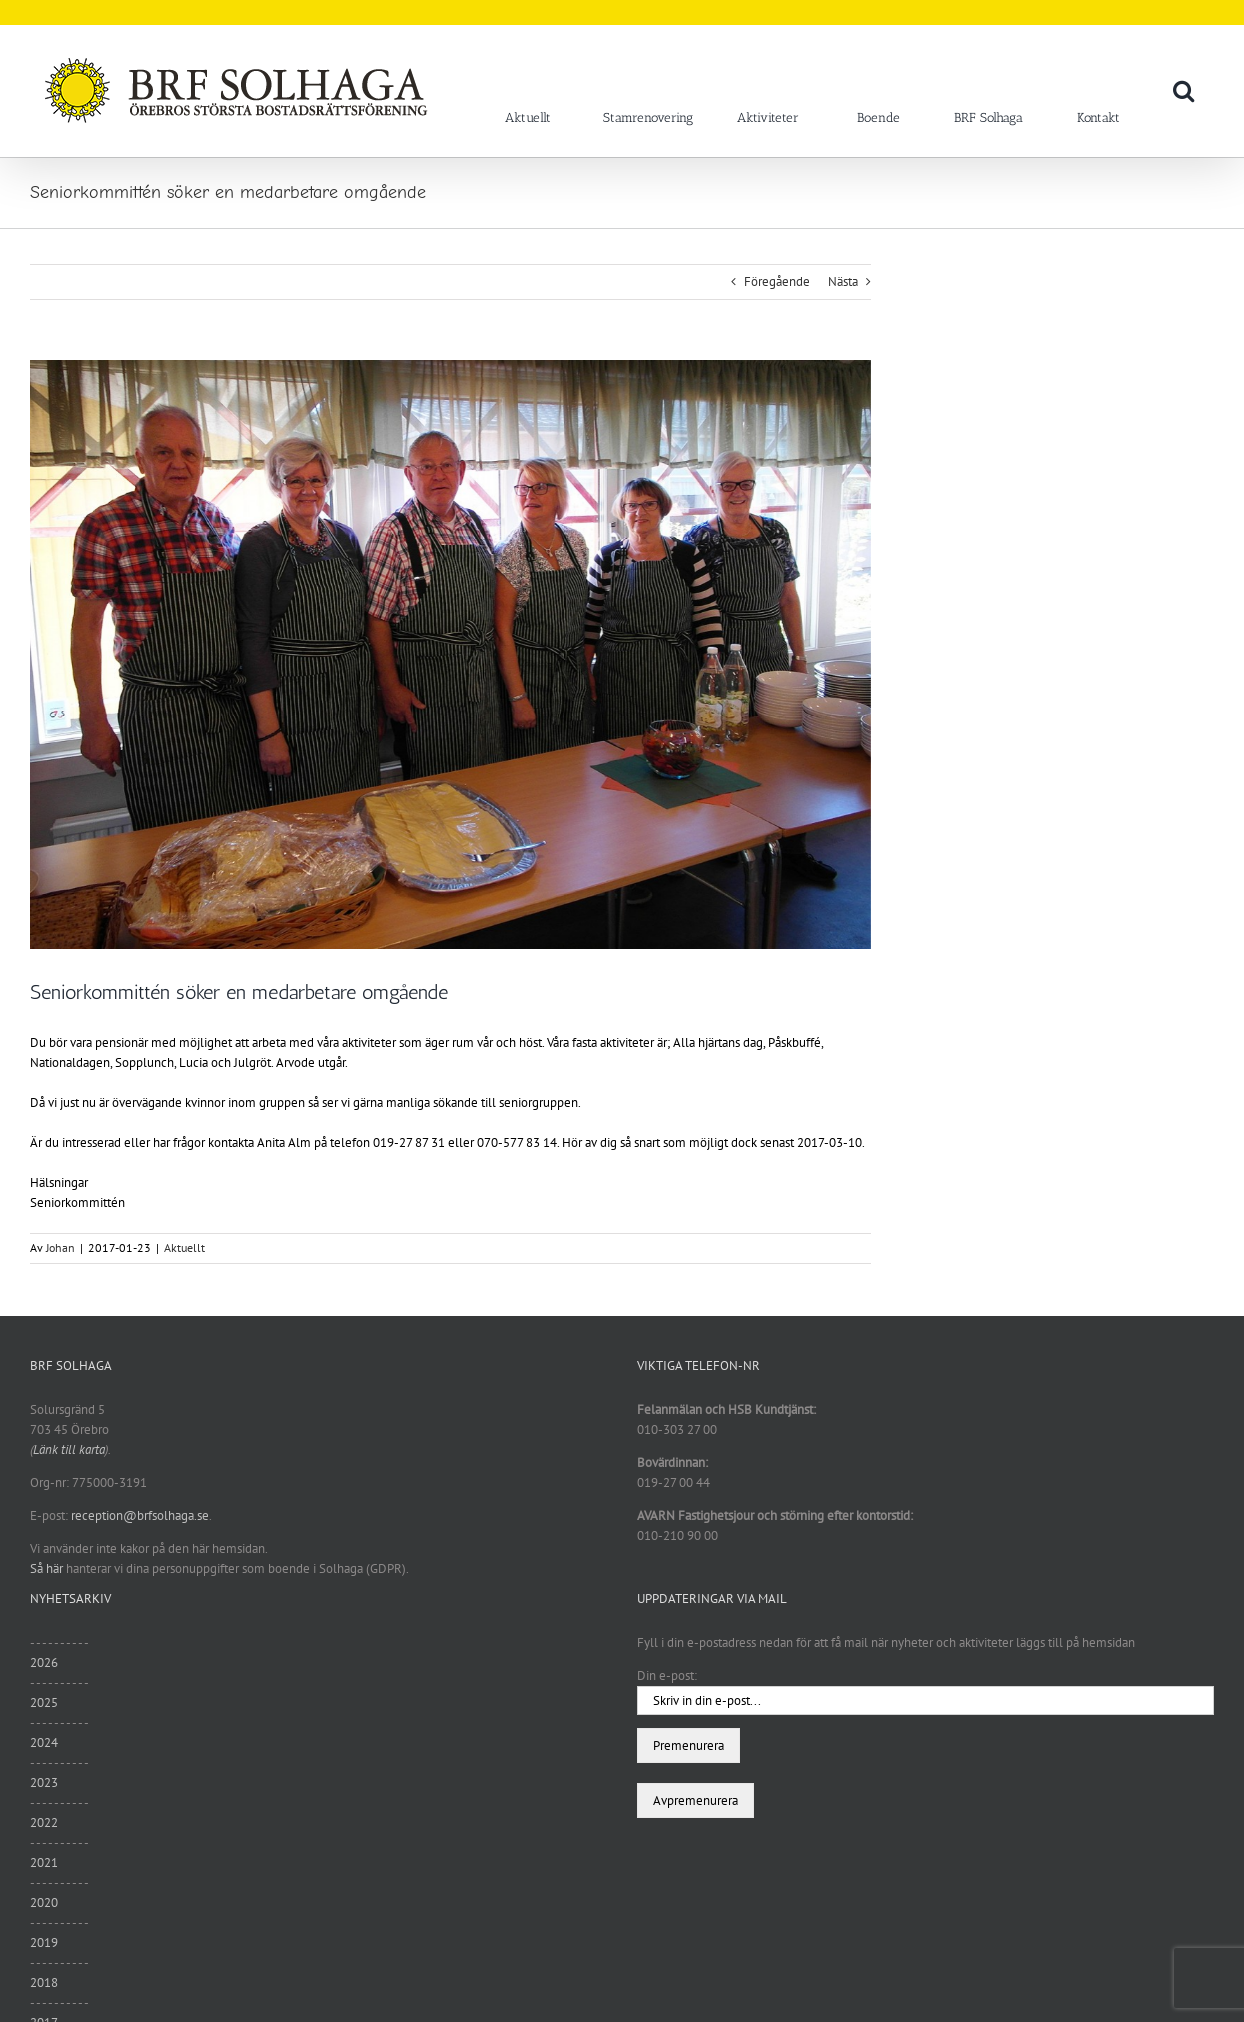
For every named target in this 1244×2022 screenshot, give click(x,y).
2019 (44, 1942)
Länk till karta (69, 1449)
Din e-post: (667, 1675)
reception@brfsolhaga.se (140, 1515)
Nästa (843, 281)
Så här (46, 1568)
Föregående (777, 281)
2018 (44, 1982)
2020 (44, 1902)
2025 (44, 1702)
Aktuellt (184, 1247)
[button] (1183, 90)
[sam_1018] (450, 654)
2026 (44, 1662)
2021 (44, 1862)
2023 (44, 1782)
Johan (60, 1247)
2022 (44, 1822)
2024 (44, 1742)
